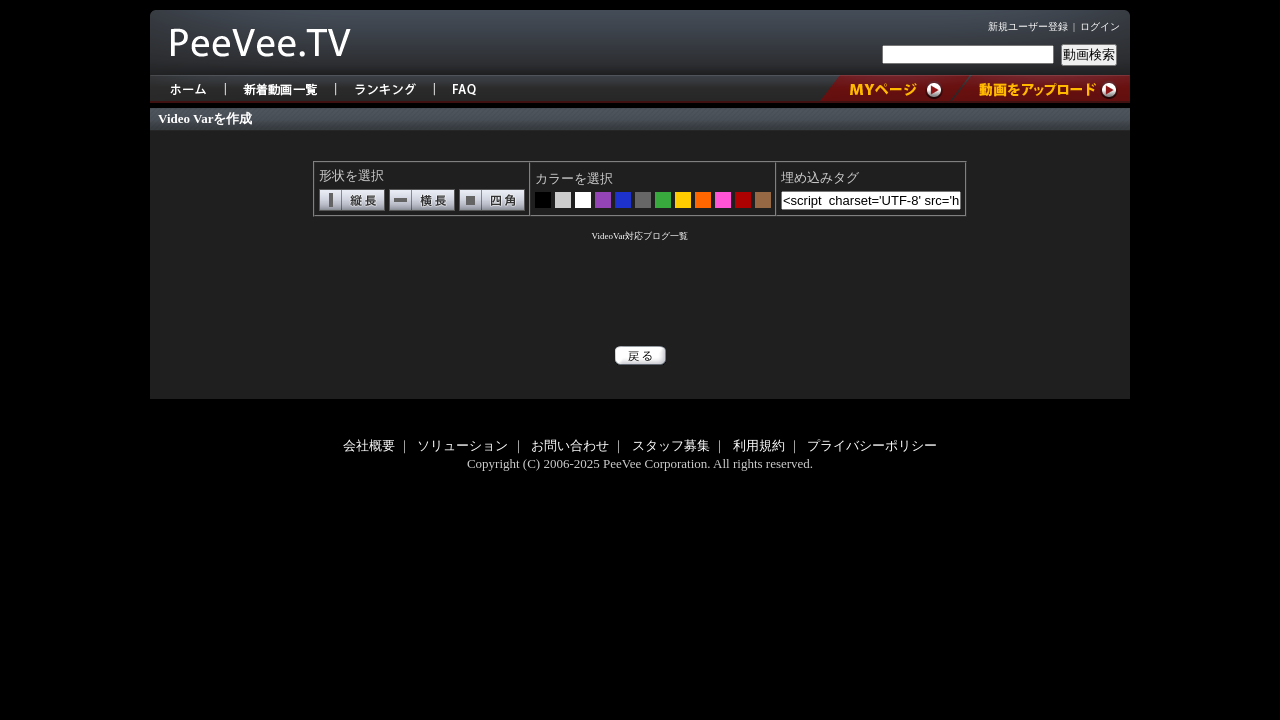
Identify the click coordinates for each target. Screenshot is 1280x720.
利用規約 (759, 445)
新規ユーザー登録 (1028, 26)
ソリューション (462, 445)
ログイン (1100, 26)
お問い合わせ (570, 445)
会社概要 (369, 445)
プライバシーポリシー (872, 445)
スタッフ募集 (671, 445)
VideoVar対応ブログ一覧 (640, 236)
